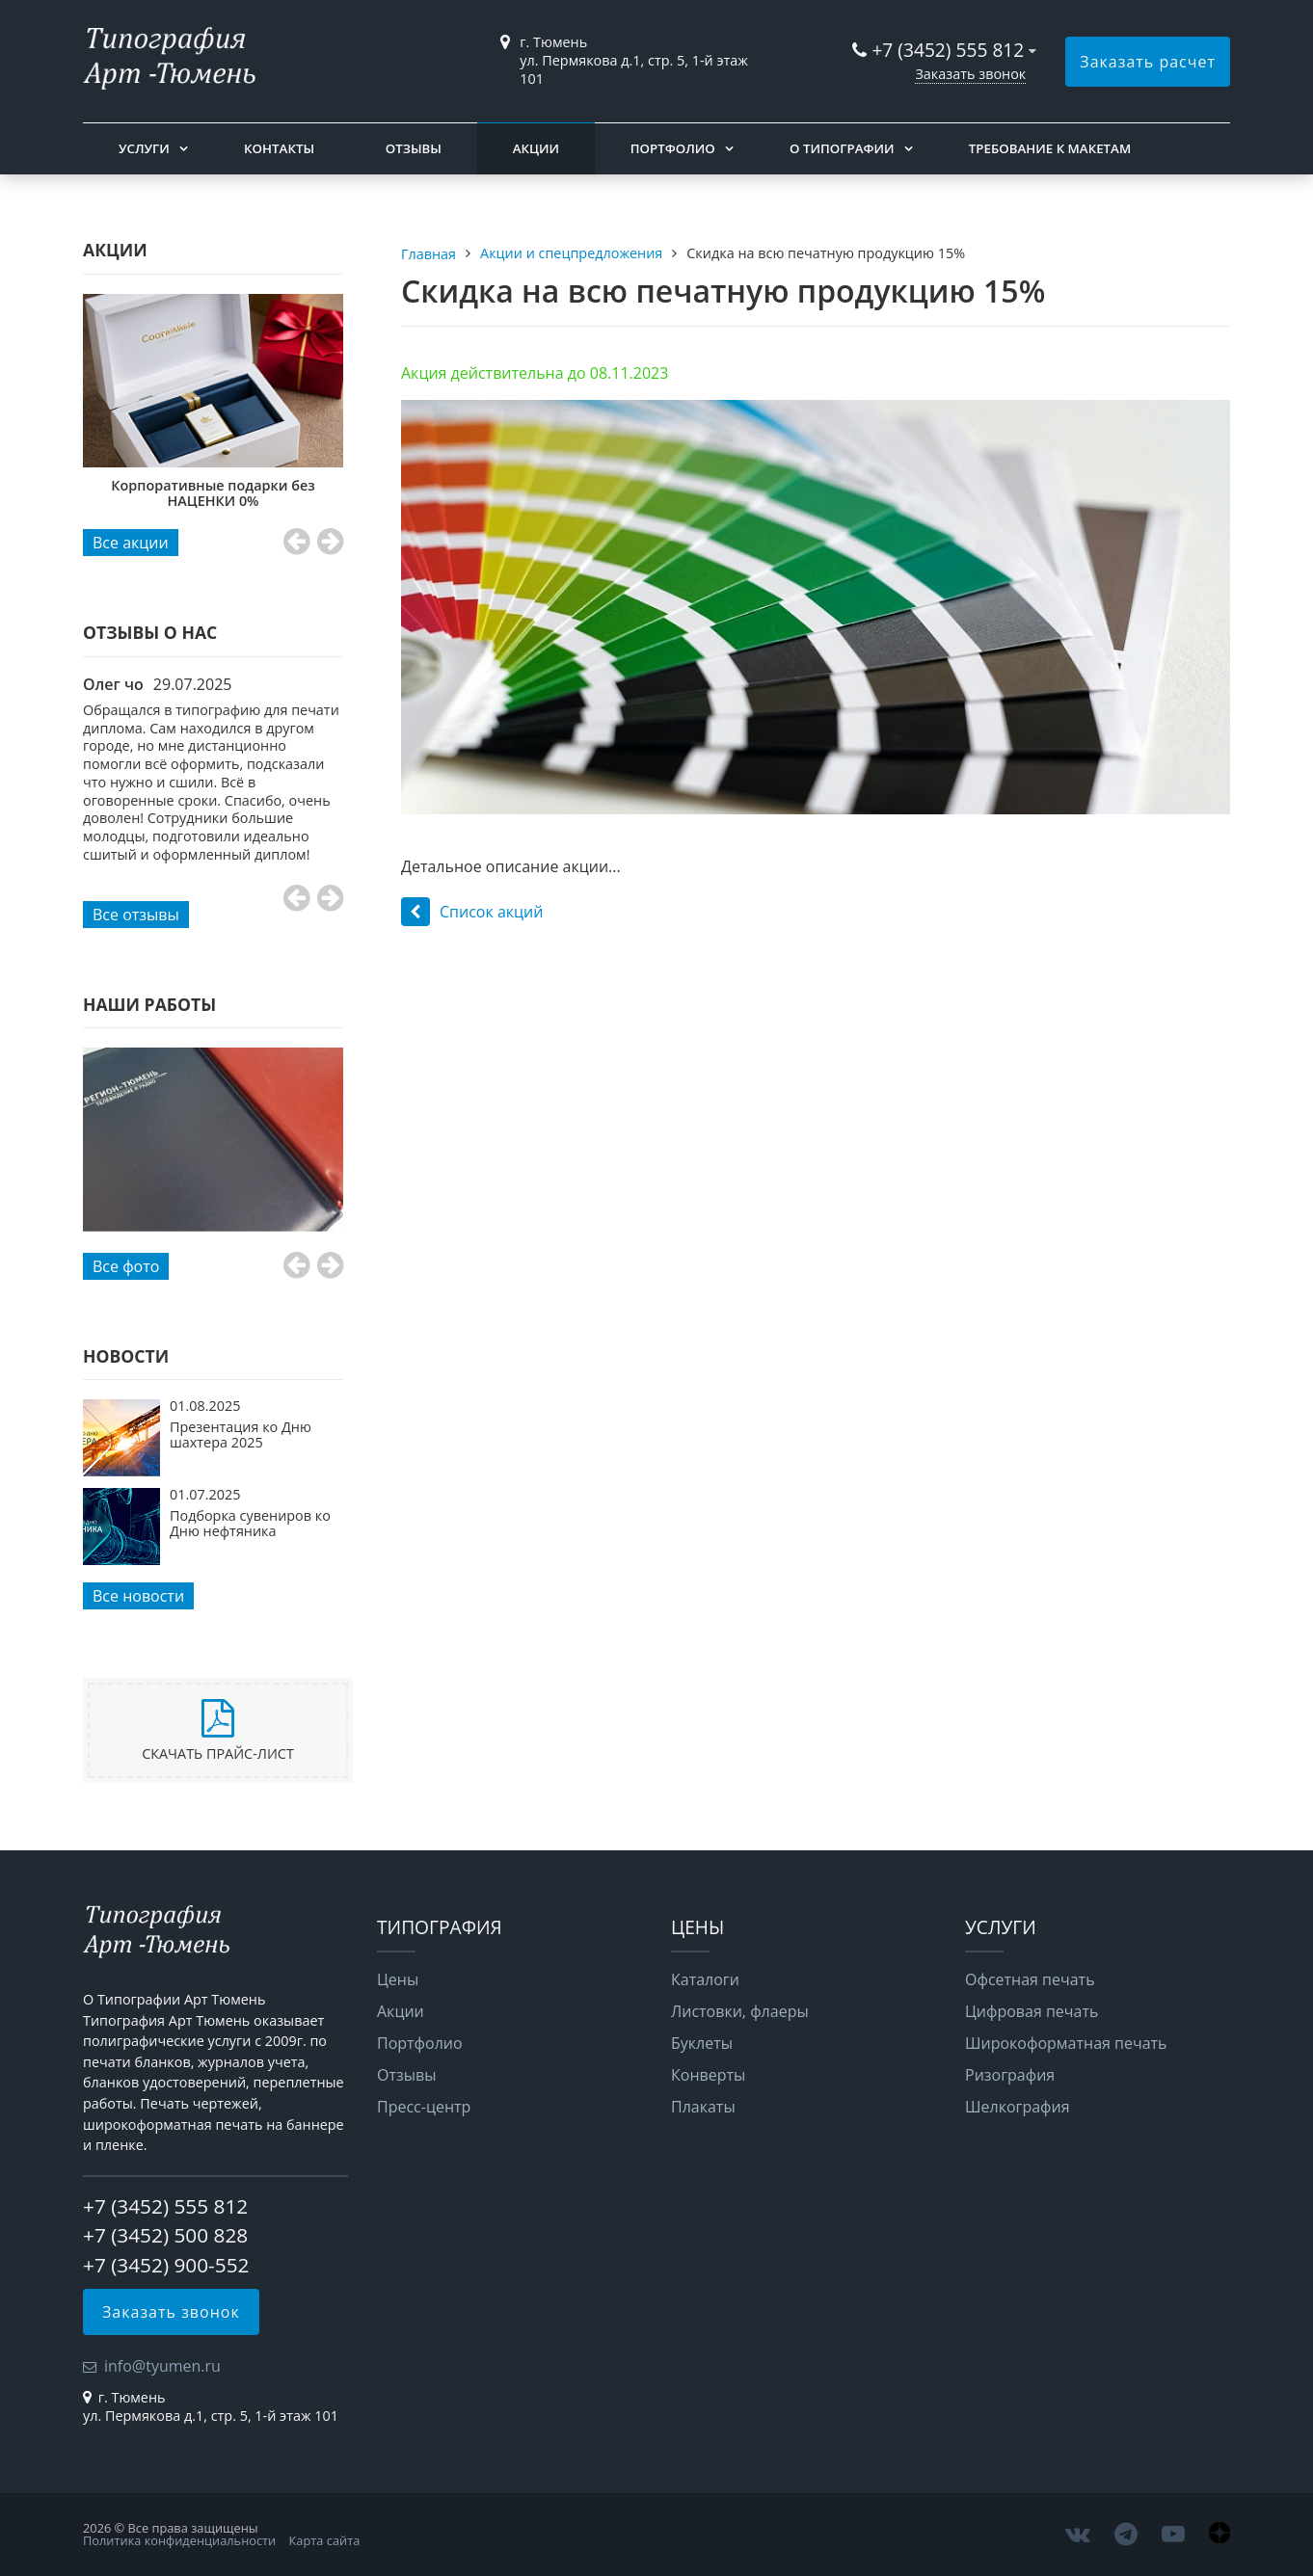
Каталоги (705, 1979)
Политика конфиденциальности (179, 2540)
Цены (397, 1979)
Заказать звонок (970, 74)
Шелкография (1017, 2106)
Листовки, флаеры (740, 2011)
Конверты (708, 2075)
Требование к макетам (1050, 148)
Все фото (126, 1266)
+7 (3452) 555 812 (947, 50)
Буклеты (702, 2043)
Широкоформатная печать (1066, 2043)
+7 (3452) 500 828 (165, 2234)
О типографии (842, 148)
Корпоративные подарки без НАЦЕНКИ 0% (225, 493)
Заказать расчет (1148, 61)
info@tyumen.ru (162, 2366)
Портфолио (672, 148)
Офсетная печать (1030, 1979)
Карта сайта (325, 2540)
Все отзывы (136, 914)
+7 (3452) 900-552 (166, 2264)
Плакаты (703, 2106)
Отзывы (414, 148)
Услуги (144, 148)
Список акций (472, 911)
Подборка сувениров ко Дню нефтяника (250, 1523)
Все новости (138, 1596)
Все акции (131, 542)
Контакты (279, 148)
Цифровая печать (1031, 2011)
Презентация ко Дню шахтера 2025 (240, 1434)
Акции (536, 148)
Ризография (1010, 2075)
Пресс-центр (423, 2106)
